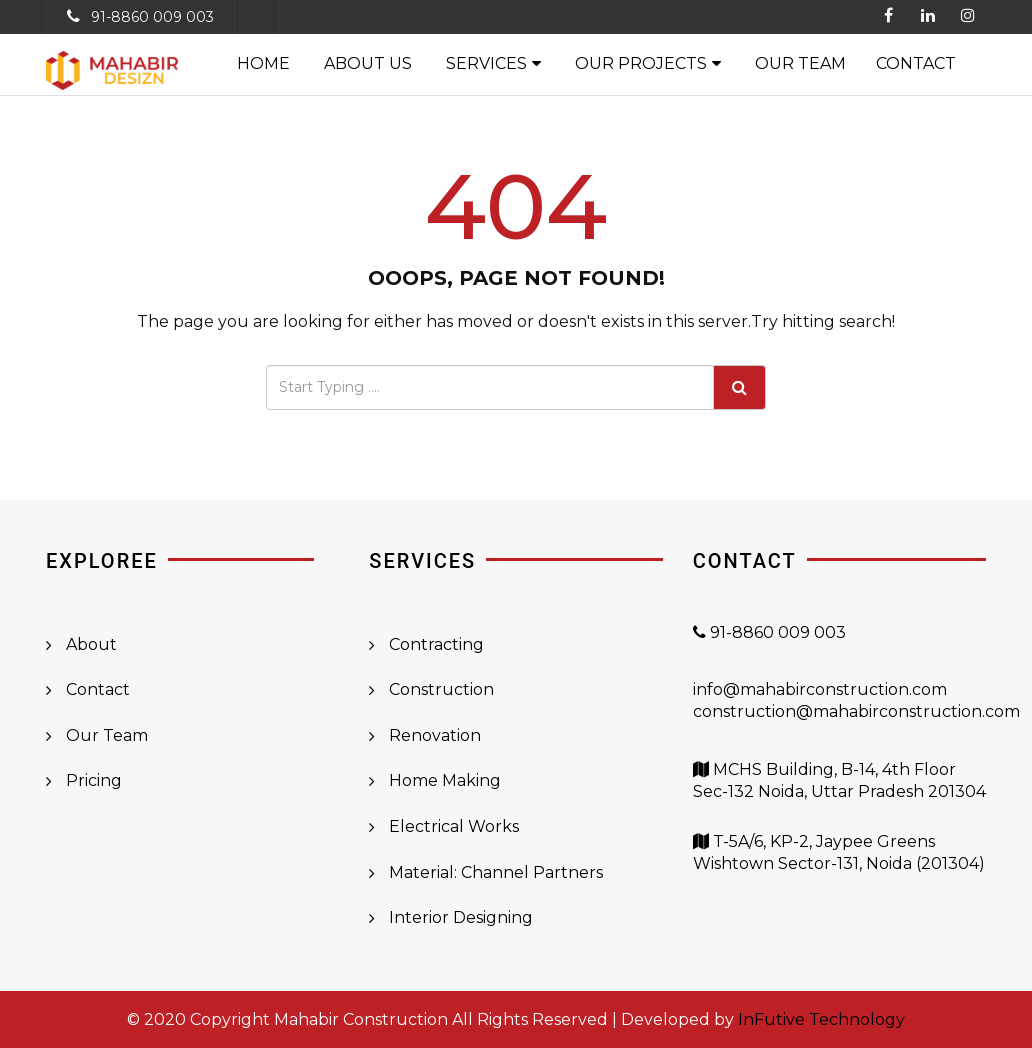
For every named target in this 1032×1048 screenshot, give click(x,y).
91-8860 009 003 (152, 17)
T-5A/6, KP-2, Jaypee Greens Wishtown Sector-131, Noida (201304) (839, 864)
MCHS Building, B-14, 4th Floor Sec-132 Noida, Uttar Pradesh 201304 (839, 792)
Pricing (94, 780)
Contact (916, 63)
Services (486, 63)
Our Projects (641, 63)
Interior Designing (461, 917)
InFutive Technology (821, 1019)
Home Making (445, 780)
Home (263, 63)
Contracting (436, 644)
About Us (368, 63)
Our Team (800, 63)
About (91, 644)
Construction (441, 689)
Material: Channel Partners (496, 872)
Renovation (435, 735)
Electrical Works (454, 826)
